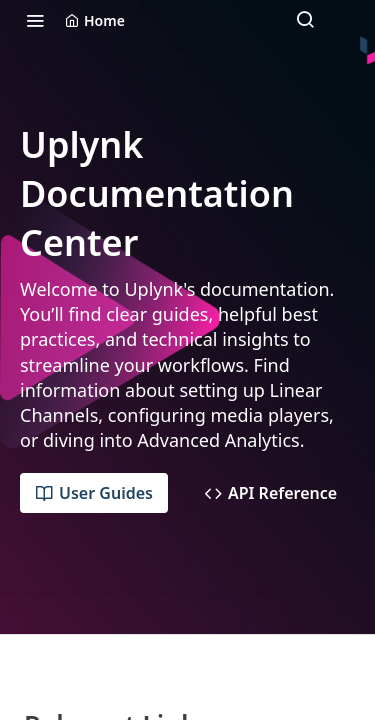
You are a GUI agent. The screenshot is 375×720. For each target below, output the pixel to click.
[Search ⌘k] (305, 20)
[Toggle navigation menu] (35, 20)
